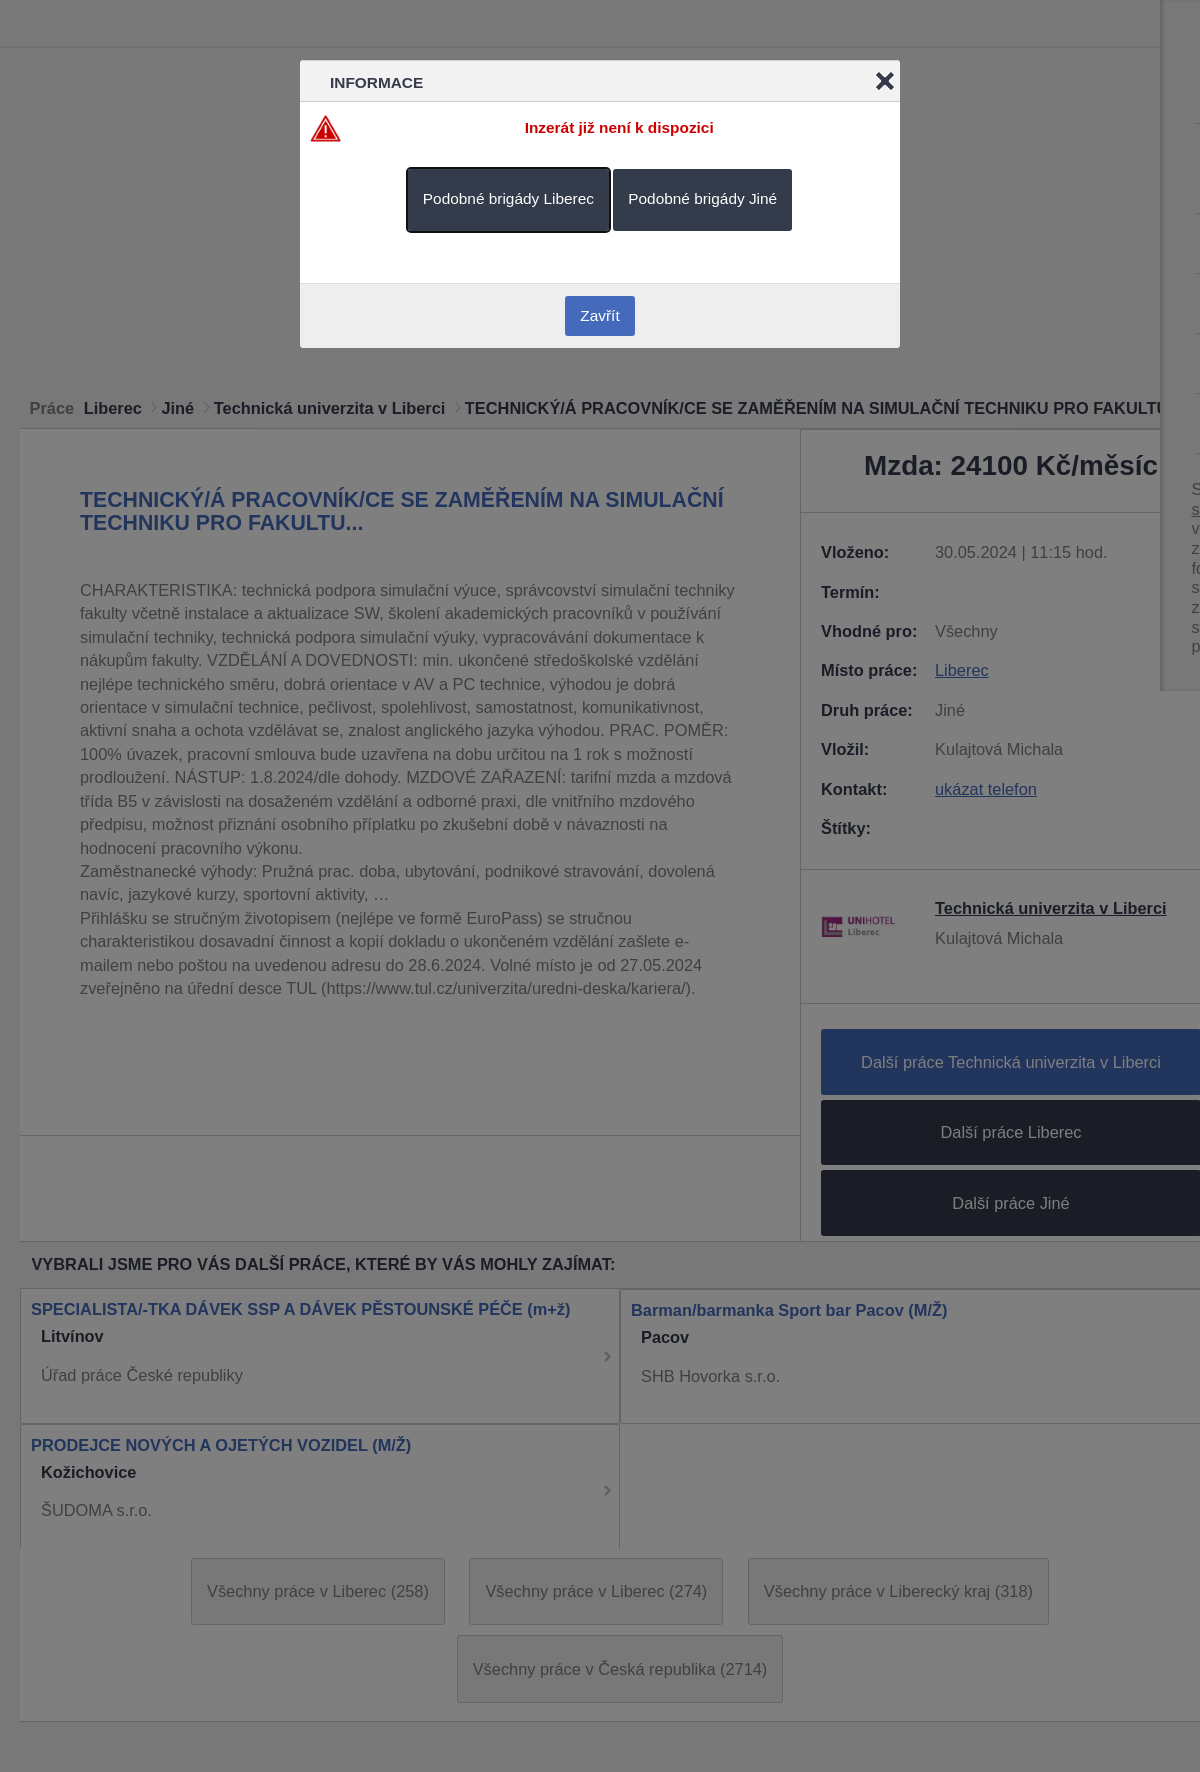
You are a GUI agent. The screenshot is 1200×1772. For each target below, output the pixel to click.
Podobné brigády (508, 198)
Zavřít (599, 315)
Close (885, 81)
